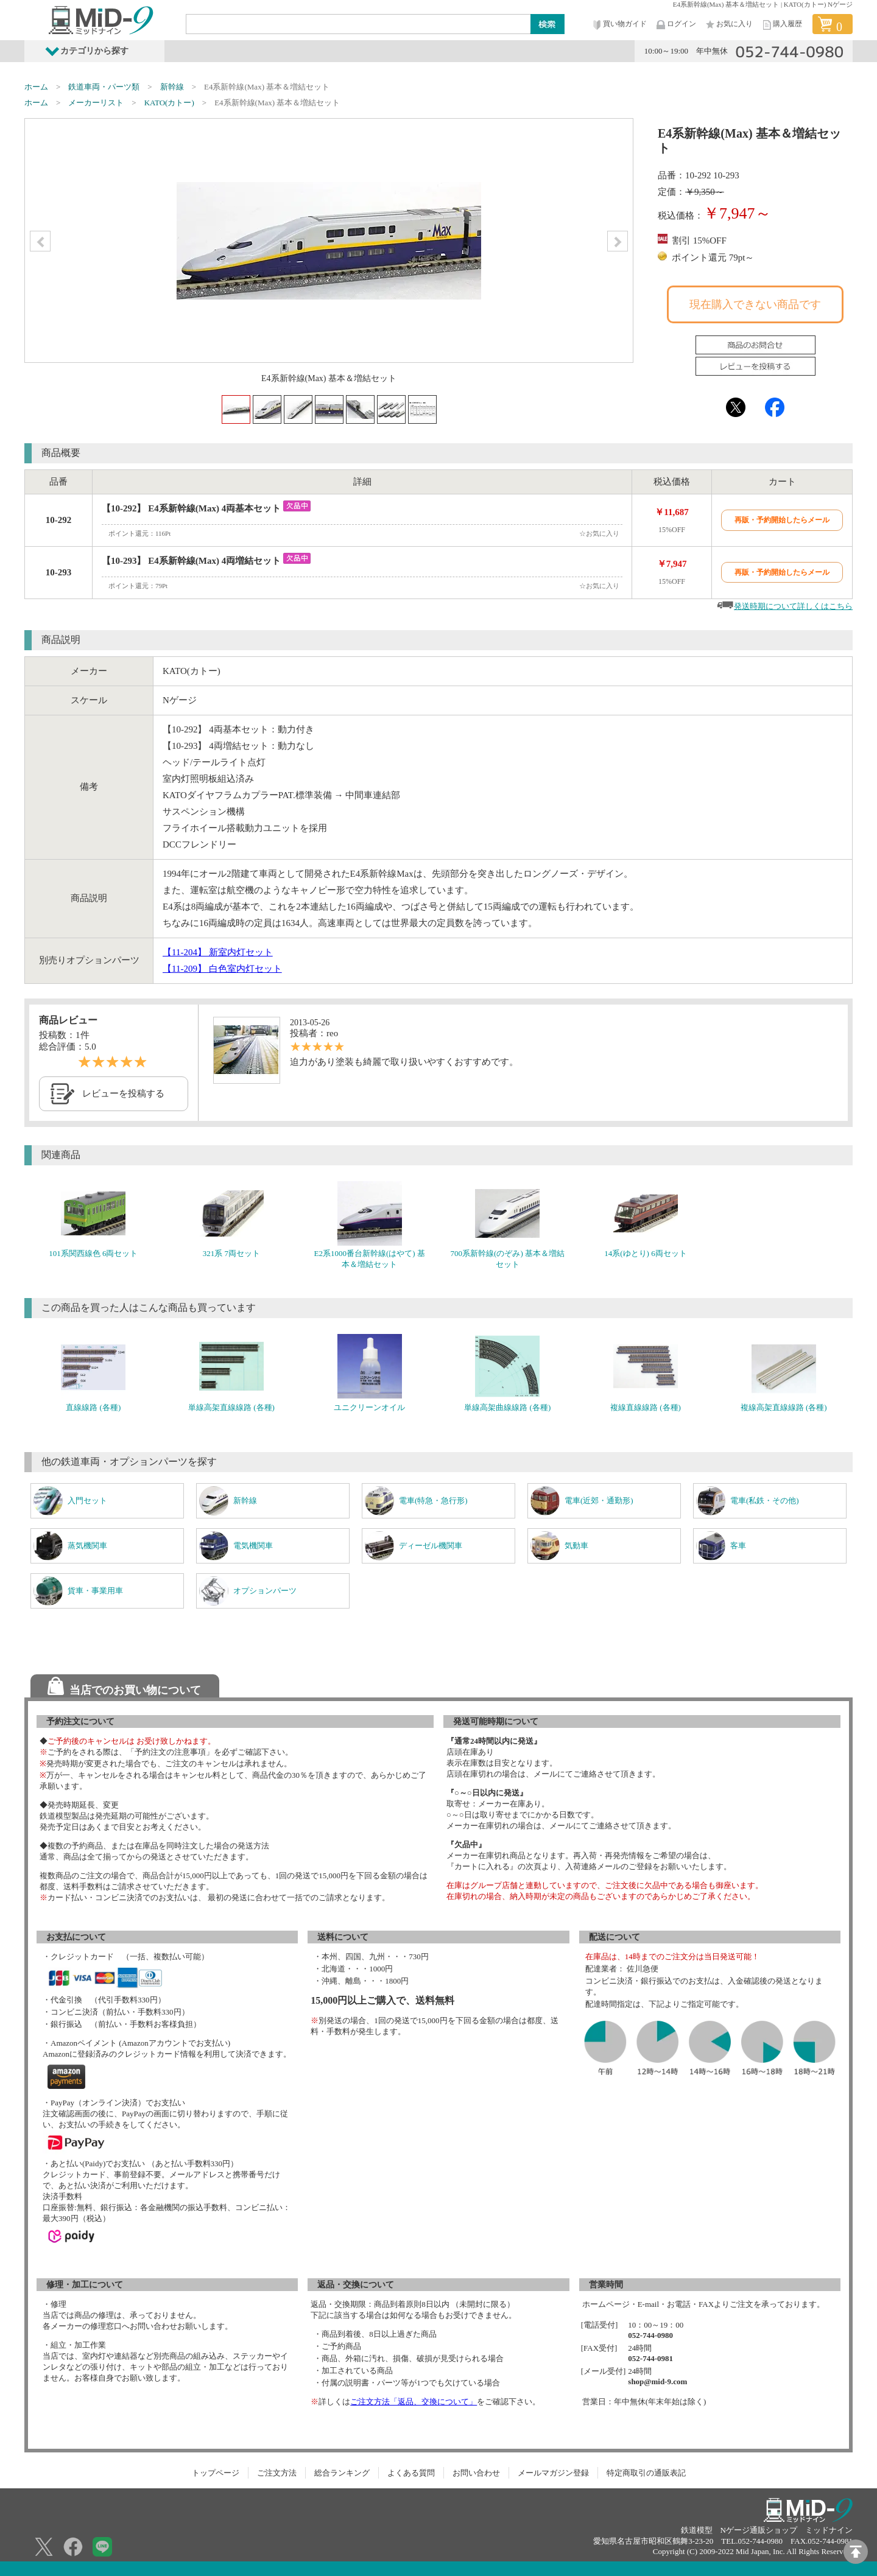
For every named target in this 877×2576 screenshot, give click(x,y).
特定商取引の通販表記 (646, 2472)
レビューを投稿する (123, 1093)
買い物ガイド (619, 24)
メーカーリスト (96, 102)
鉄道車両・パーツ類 (103, 86)
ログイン (675, 24)
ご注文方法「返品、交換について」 (413, 2401)
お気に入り (728, 24)
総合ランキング (342, 2472)
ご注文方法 (277, 2472)
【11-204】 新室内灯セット (218, 952)
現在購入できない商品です (755, 304)
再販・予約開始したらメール (781, 520)
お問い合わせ (476, 2472)
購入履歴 (781, 24)
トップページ (215, 2472)
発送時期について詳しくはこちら (793, 606)
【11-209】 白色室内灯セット (222, 969)
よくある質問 (411, 2472)
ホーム (36, 86)
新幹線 (172, 86)
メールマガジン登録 (553, 2472)
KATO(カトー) (169, 102)
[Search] (358, 24)
